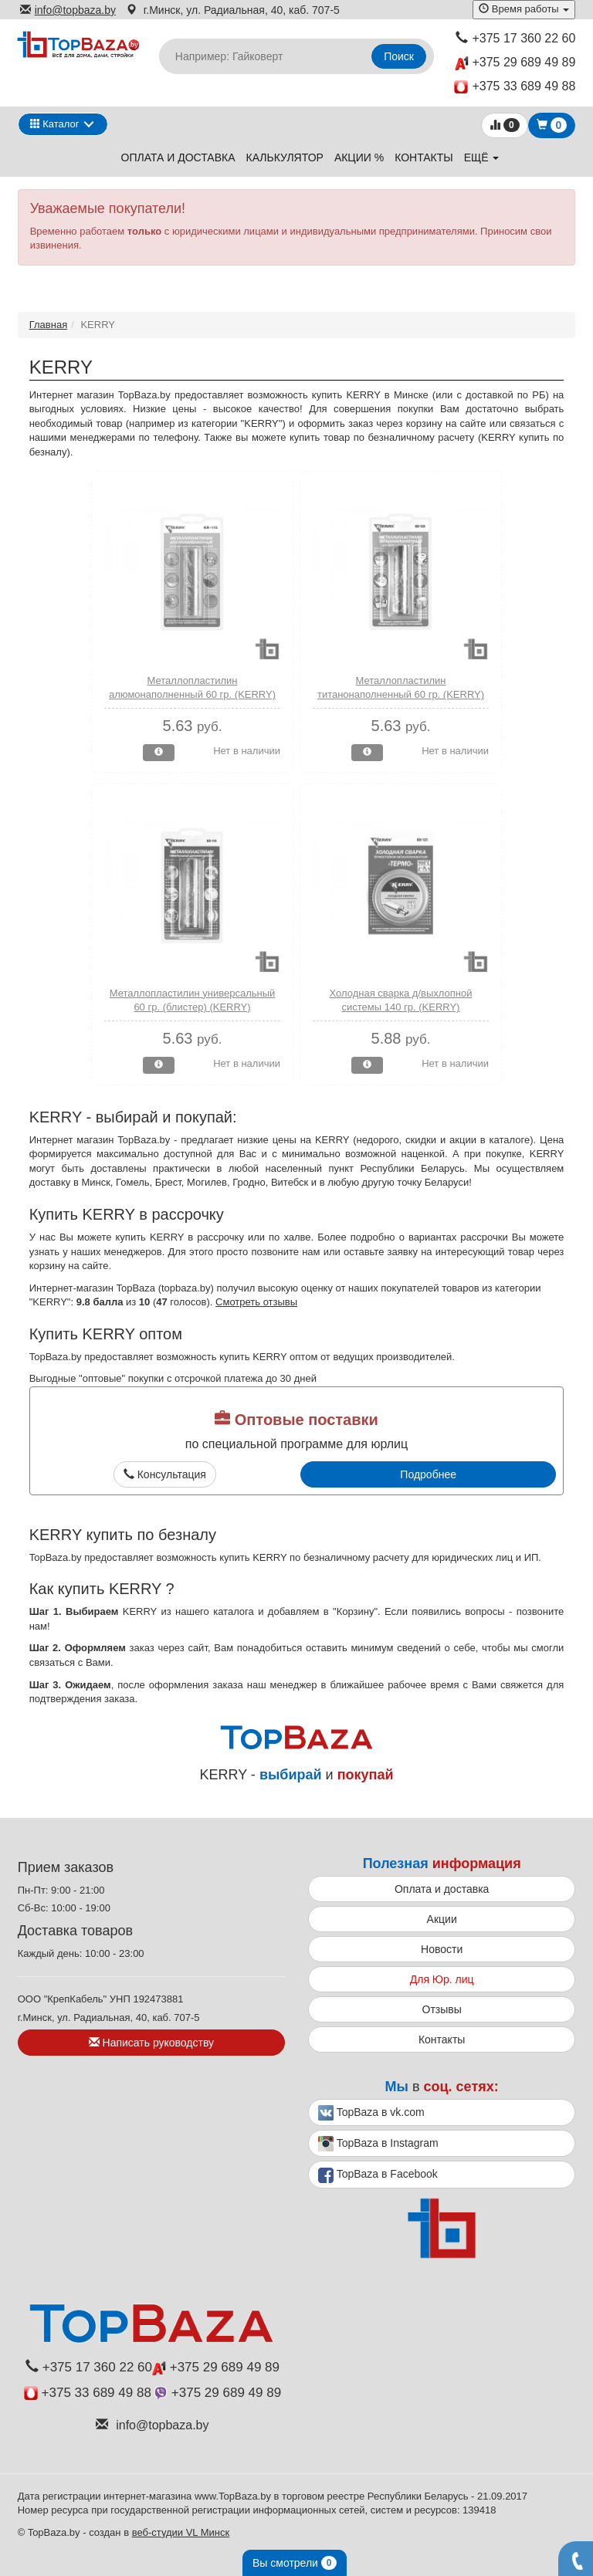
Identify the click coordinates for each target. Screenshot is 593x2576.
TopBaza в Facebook (378, 2175)
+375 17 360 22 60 (515, 38)
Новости (442, 1949)
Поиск (399, 56)
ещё (482, 157)
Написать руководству (151, 2042)
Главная (48, 324)
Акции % (359, 157)
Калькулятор (285, 157)
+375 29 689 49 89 (515, 63)
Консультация (165, 1474)
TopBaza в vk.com (371, 2113)
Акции (442, 1919)
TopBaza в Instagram (378, 2143)
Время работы (524, 9)
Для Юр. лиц (442, 1979)
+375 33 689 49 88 (514, 87)
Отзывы (442, 2009)
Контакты (424, 157)
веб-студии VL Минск (181, 2532)
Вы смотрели (294, 2563)
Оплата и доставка (178, 157)
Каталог (55, 124)
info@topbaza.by (68, 10)
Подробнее (428, 1474)
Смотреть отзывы (256, 1302)
